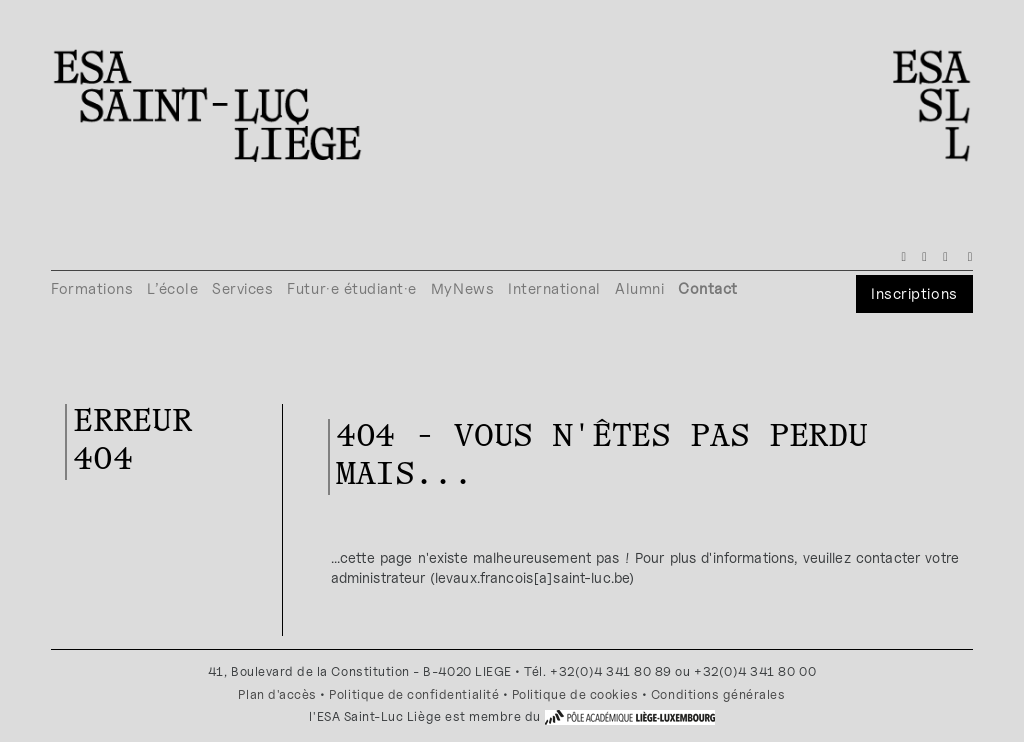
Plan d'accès (277, 694)
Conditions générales (718, 694)
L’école (172, 288)
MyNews (462, 288)
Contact (708, 288)
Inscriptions (914, 293)
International (554, 288)
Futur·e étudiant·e (352, 288)
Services (242, 288)
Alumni (639, 288)
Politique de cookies (575, 694)
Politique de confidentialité (414, 694)
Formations (92, 288)
